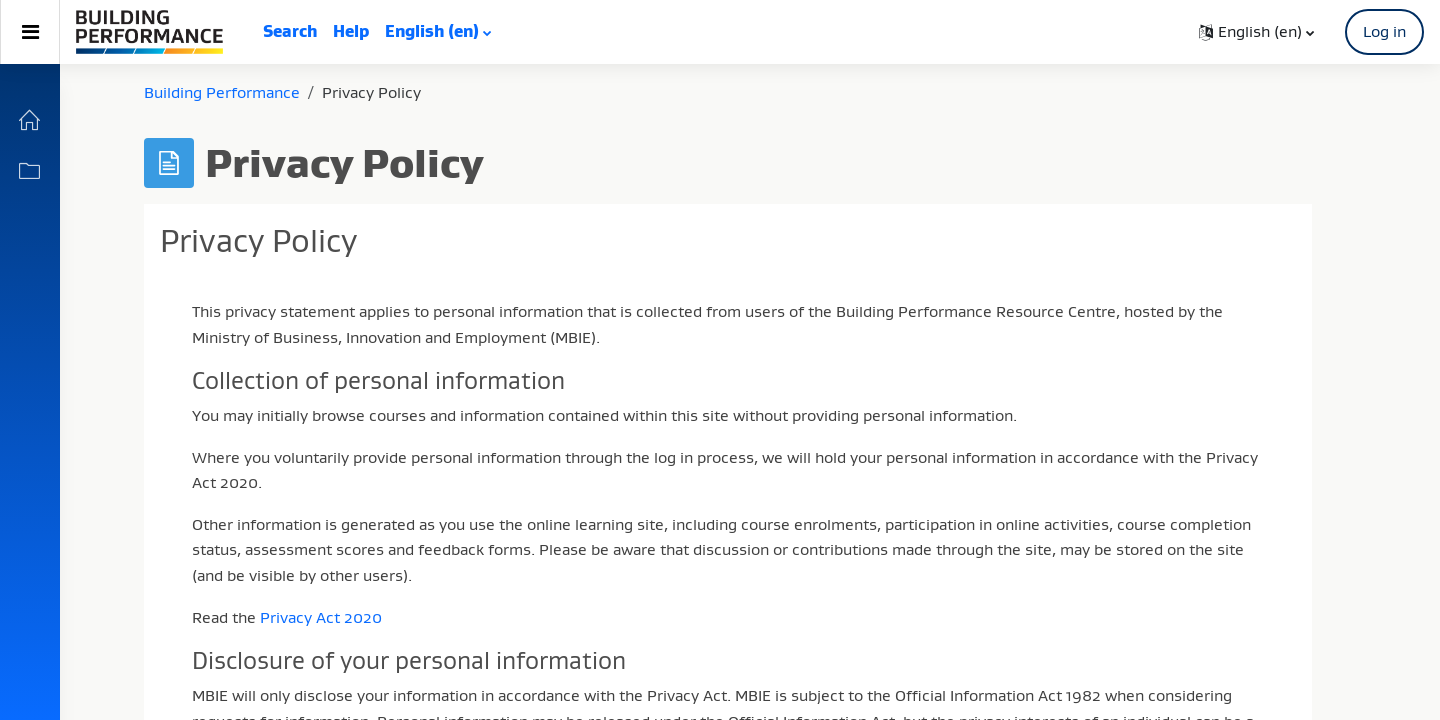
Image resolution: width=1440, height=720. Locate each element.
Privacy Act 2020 (321, 617)
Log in (1384, 31)
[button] (1256, 32)
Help (351, 31)
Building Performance (222, 92)
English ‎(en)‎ (432, 31)
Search (290, 31)
